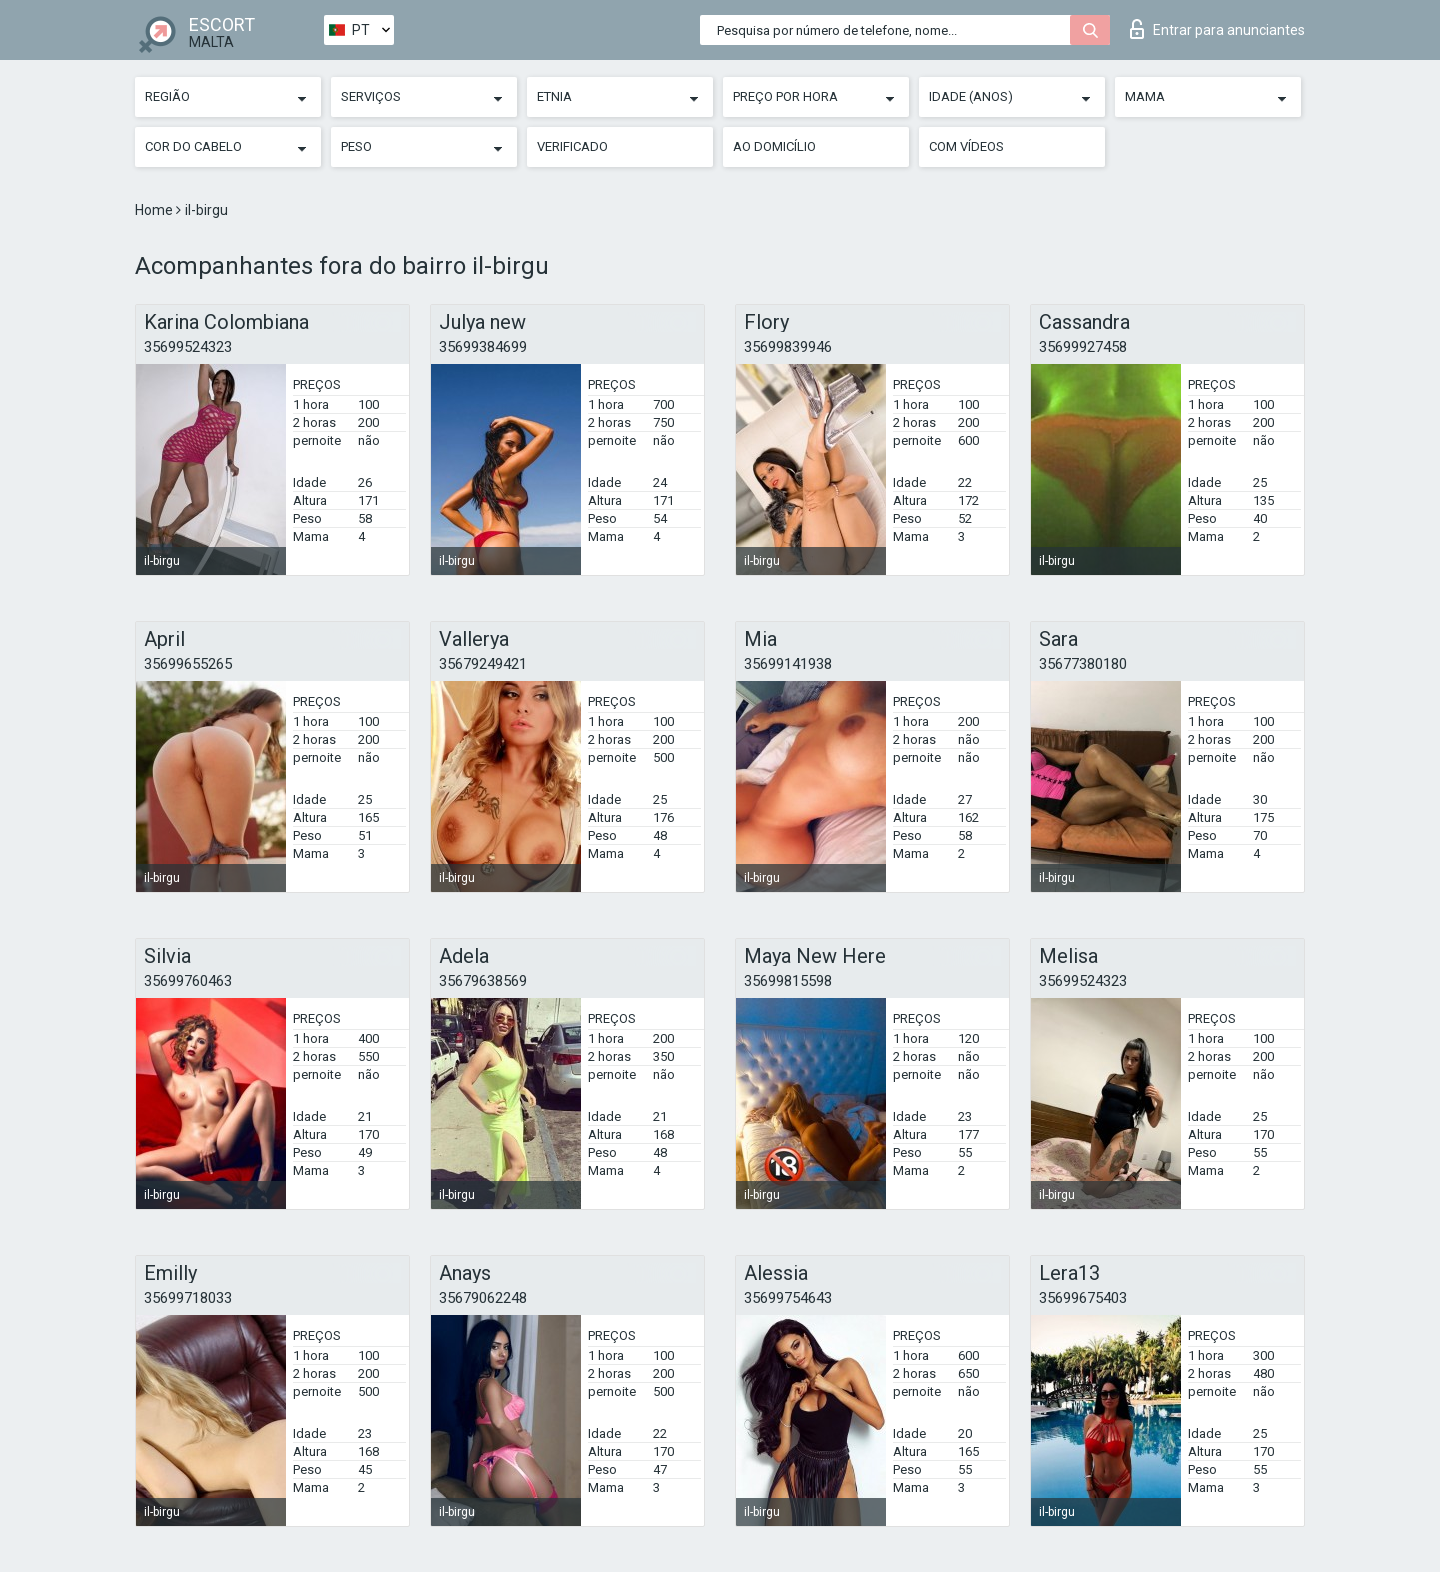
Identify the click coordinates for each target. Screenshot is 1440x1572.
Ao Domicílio (774, 146)
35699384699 (483, 347)
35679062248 (483, 1298)
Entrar (1217, 29)
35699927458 (1083, 347)
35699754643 (788, 1298)
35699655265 (188, 664)
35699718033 (188, 1298)
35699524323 (188, 347)
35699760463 (188, 981)
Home (155, 210)
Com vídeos (966, 146)
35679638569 (483, 981)
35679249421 (483, 664)
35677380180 (1083, 664)
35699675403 (1083, 1298)
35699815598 (788, 981)
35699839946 (788, 347)
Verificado (572, 146)
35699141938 (788, 664)
